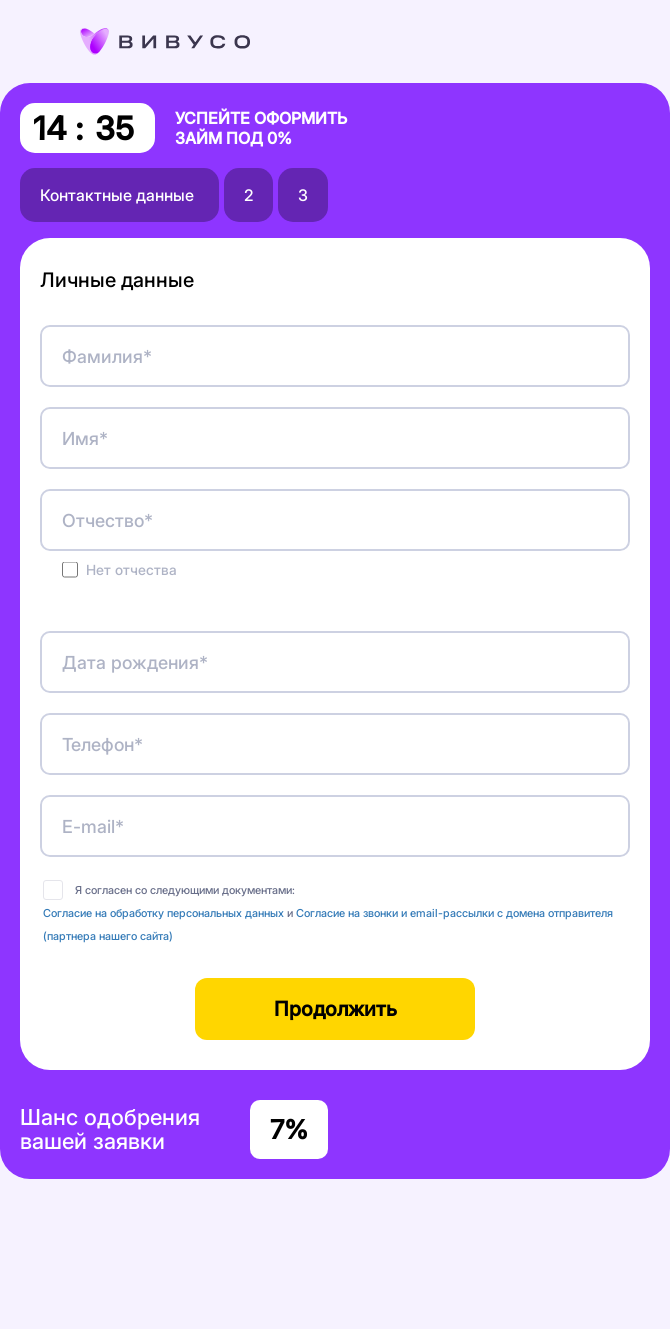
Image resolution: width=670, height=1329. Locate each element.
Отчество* (107, 520)
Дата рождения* (135, 662)
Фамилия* (107, 356)
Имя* (85, 438)
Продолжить (335, 1009)
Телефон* (102, 744)
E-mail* (93, 826)
